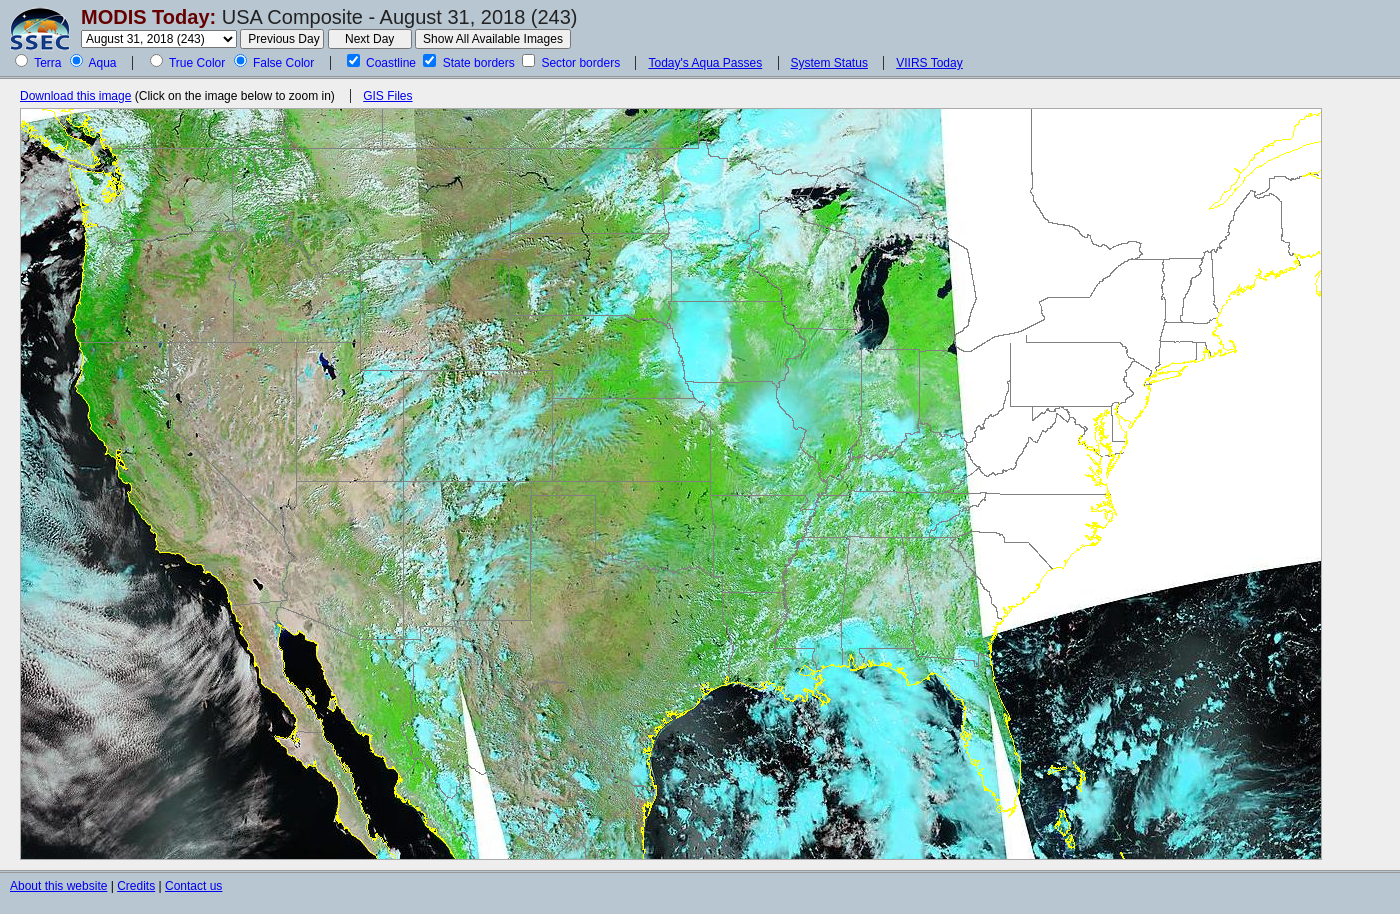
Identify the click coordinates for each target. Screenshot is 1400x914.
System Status (829, 63)
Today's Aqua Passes (705, 63)
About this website (58, 886)
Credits (136, 886)
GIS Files (387, 96)
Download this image (75, 96)
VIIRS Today (929, 63)
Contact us (193, 886)
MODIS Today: (148, 17)
